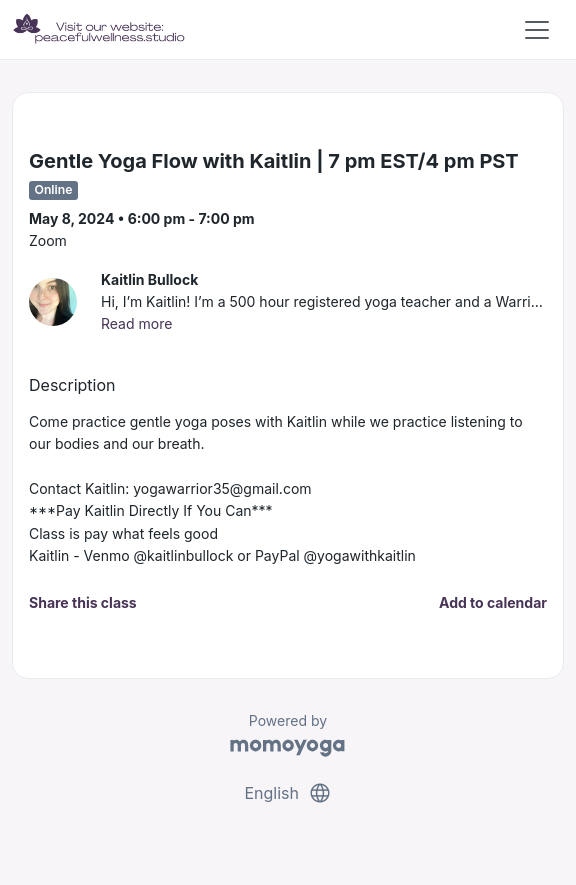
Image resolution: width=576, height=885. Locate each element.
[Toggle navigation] (537, 30)
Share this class (83, 602)
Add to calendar (493, 602)
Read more (136, 323)
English (287, 793)
